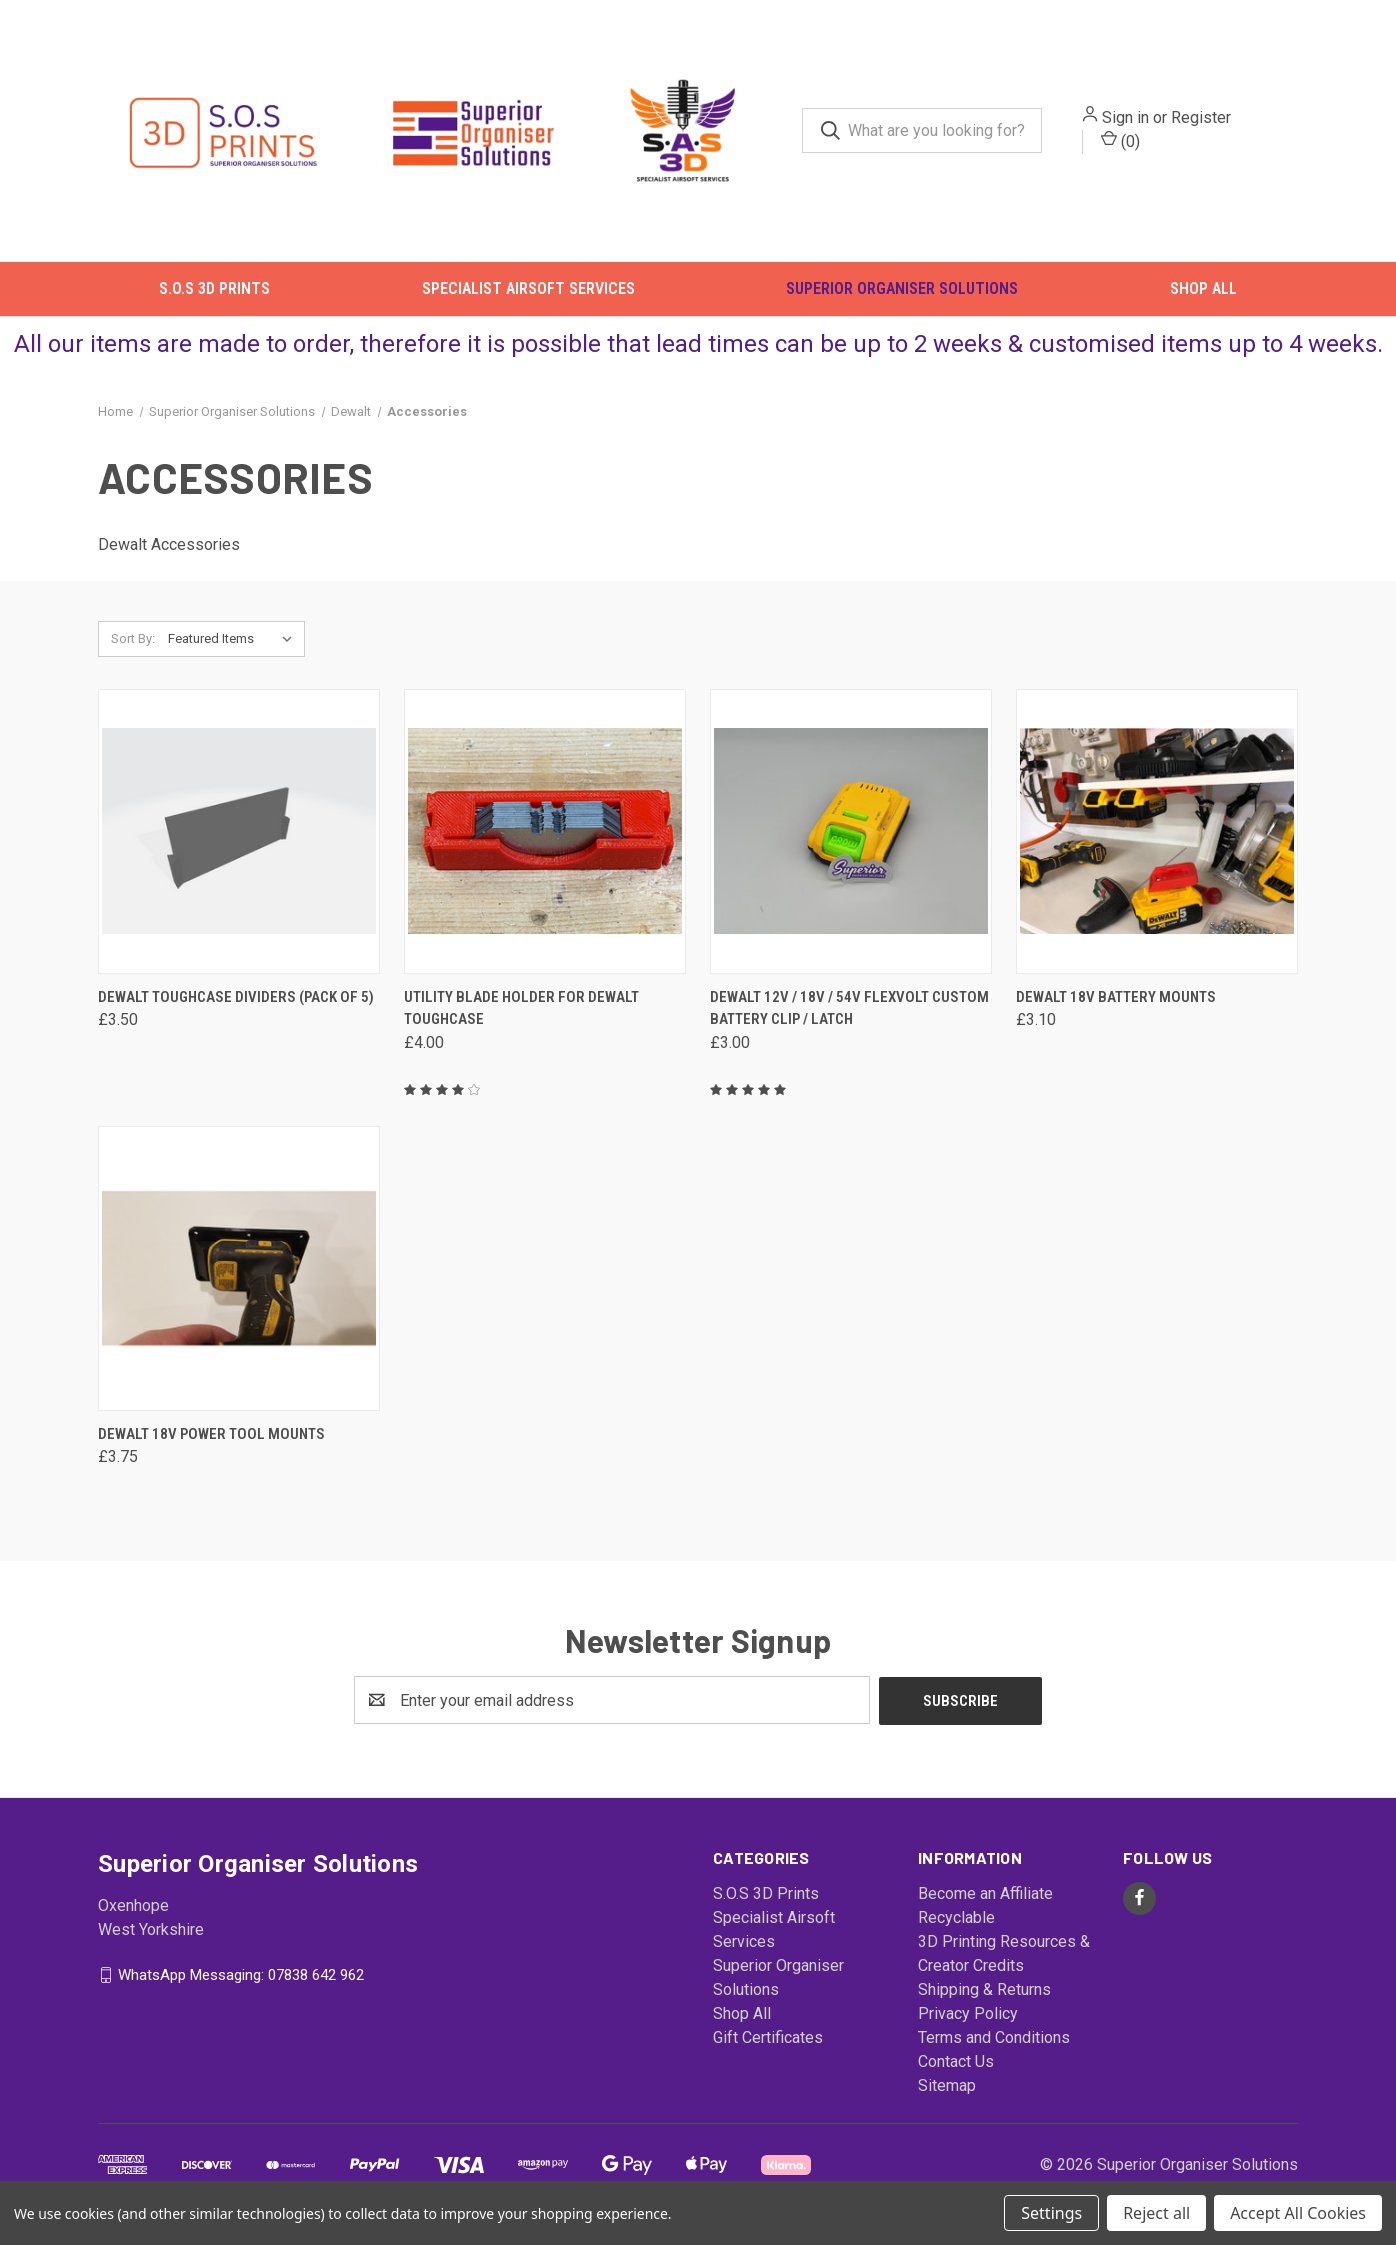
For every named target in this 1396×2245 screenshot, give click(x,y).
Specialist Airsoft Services (528, 294)
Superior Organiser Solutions (902, 294)
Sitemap (947, 2096)
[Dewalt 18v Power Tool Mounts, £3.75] (239, 1279)
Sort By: (133, 649)
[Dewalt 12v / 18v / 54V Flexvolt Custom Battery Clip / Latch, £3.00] (851, 842)
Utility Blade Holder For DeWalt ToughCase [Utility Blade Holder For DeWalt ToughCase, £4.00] (521, 1019)
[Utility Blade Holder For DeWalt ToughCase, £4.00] (545, 842)
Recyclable (956, 1928)
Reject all (1156, 2213)
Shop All (1203, 294)
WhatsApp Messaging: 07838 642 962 (241, 1985)
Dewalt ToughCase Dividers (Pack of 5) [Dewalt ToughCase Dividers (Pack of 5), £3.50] (236, 1008)
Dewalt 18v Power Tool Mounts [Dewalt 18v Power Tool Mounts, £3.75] (211, 1445)
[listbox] (234, 650)
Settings (1051, 2213)
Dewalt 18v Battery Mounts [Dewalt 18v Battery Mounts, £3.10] (1116, 1008)
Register (1211, 120)
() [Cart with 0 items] (1130, 143)
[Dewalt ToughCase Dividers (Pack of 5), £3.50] (239, 842)
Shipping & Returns (984, 2000)
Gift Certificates (768, 2048)
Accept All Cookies (1298, 2213)
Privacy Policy (968, 2024)
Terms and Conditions (994, 2048)
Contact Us (956, 2072)
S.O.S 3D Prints (214, 294)
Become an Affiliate (985, 1904)
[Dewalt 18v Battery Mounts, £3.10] (1157, 842)
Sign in (1135, 120)
